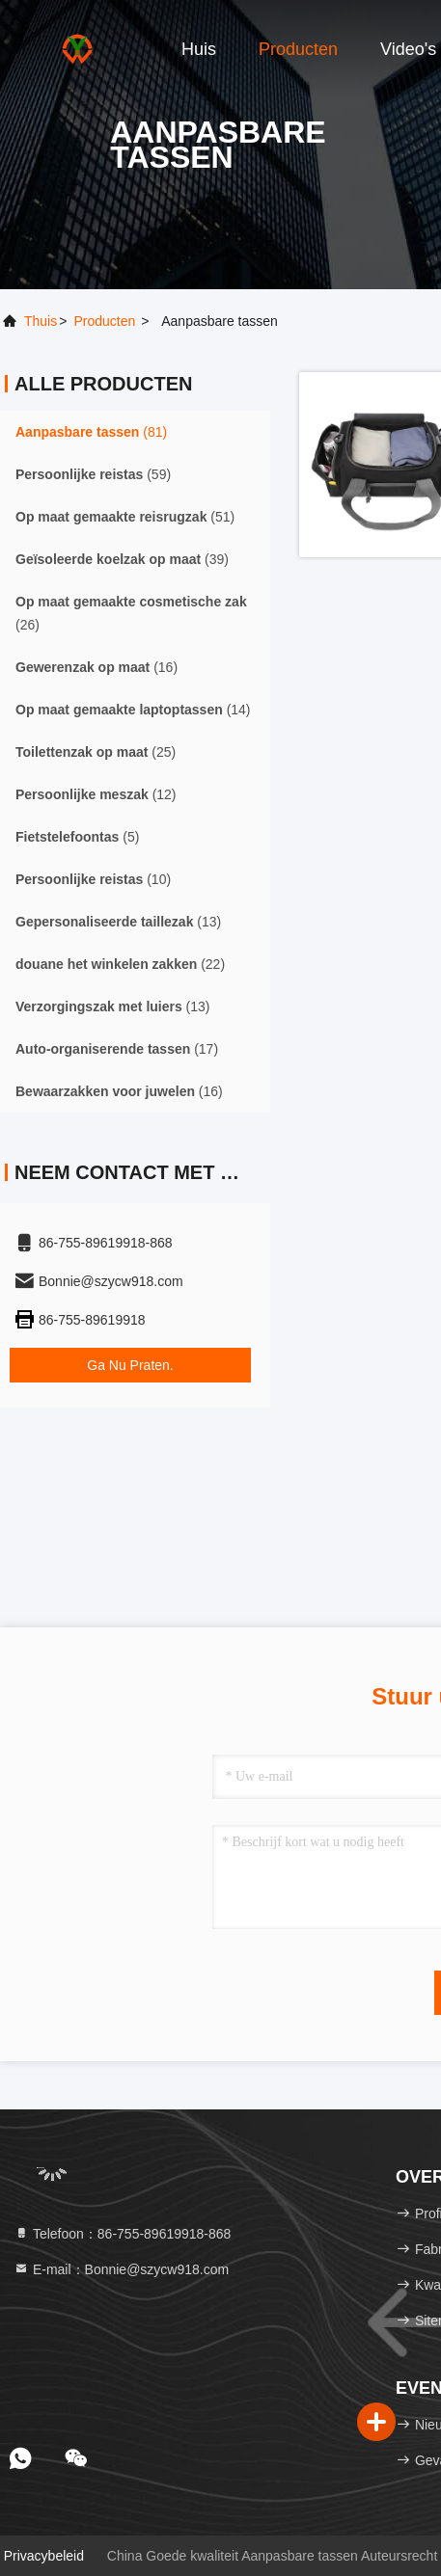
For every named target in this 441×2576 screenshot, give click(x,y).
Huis (198, 49)
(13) (118, 921)
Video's (408, 49)
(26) (131, 613)
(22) (120, 964)
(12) (96, 794)
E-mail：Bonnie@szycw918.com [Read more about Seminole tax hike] (121, 2269)
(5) (77, 837)
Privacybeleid (44, 2555)
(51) (124, 516)
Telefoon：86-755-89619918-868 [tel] (122, 2233)
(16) (96, 667)
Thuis (40, 321)
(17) (116, 1049)
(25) (95, 752)
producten (104, 321)
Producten (298, 49)
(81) (91, 432)
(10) (93, 879)
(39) (122, 559)
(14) (133, 709)
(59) (93, 474)
